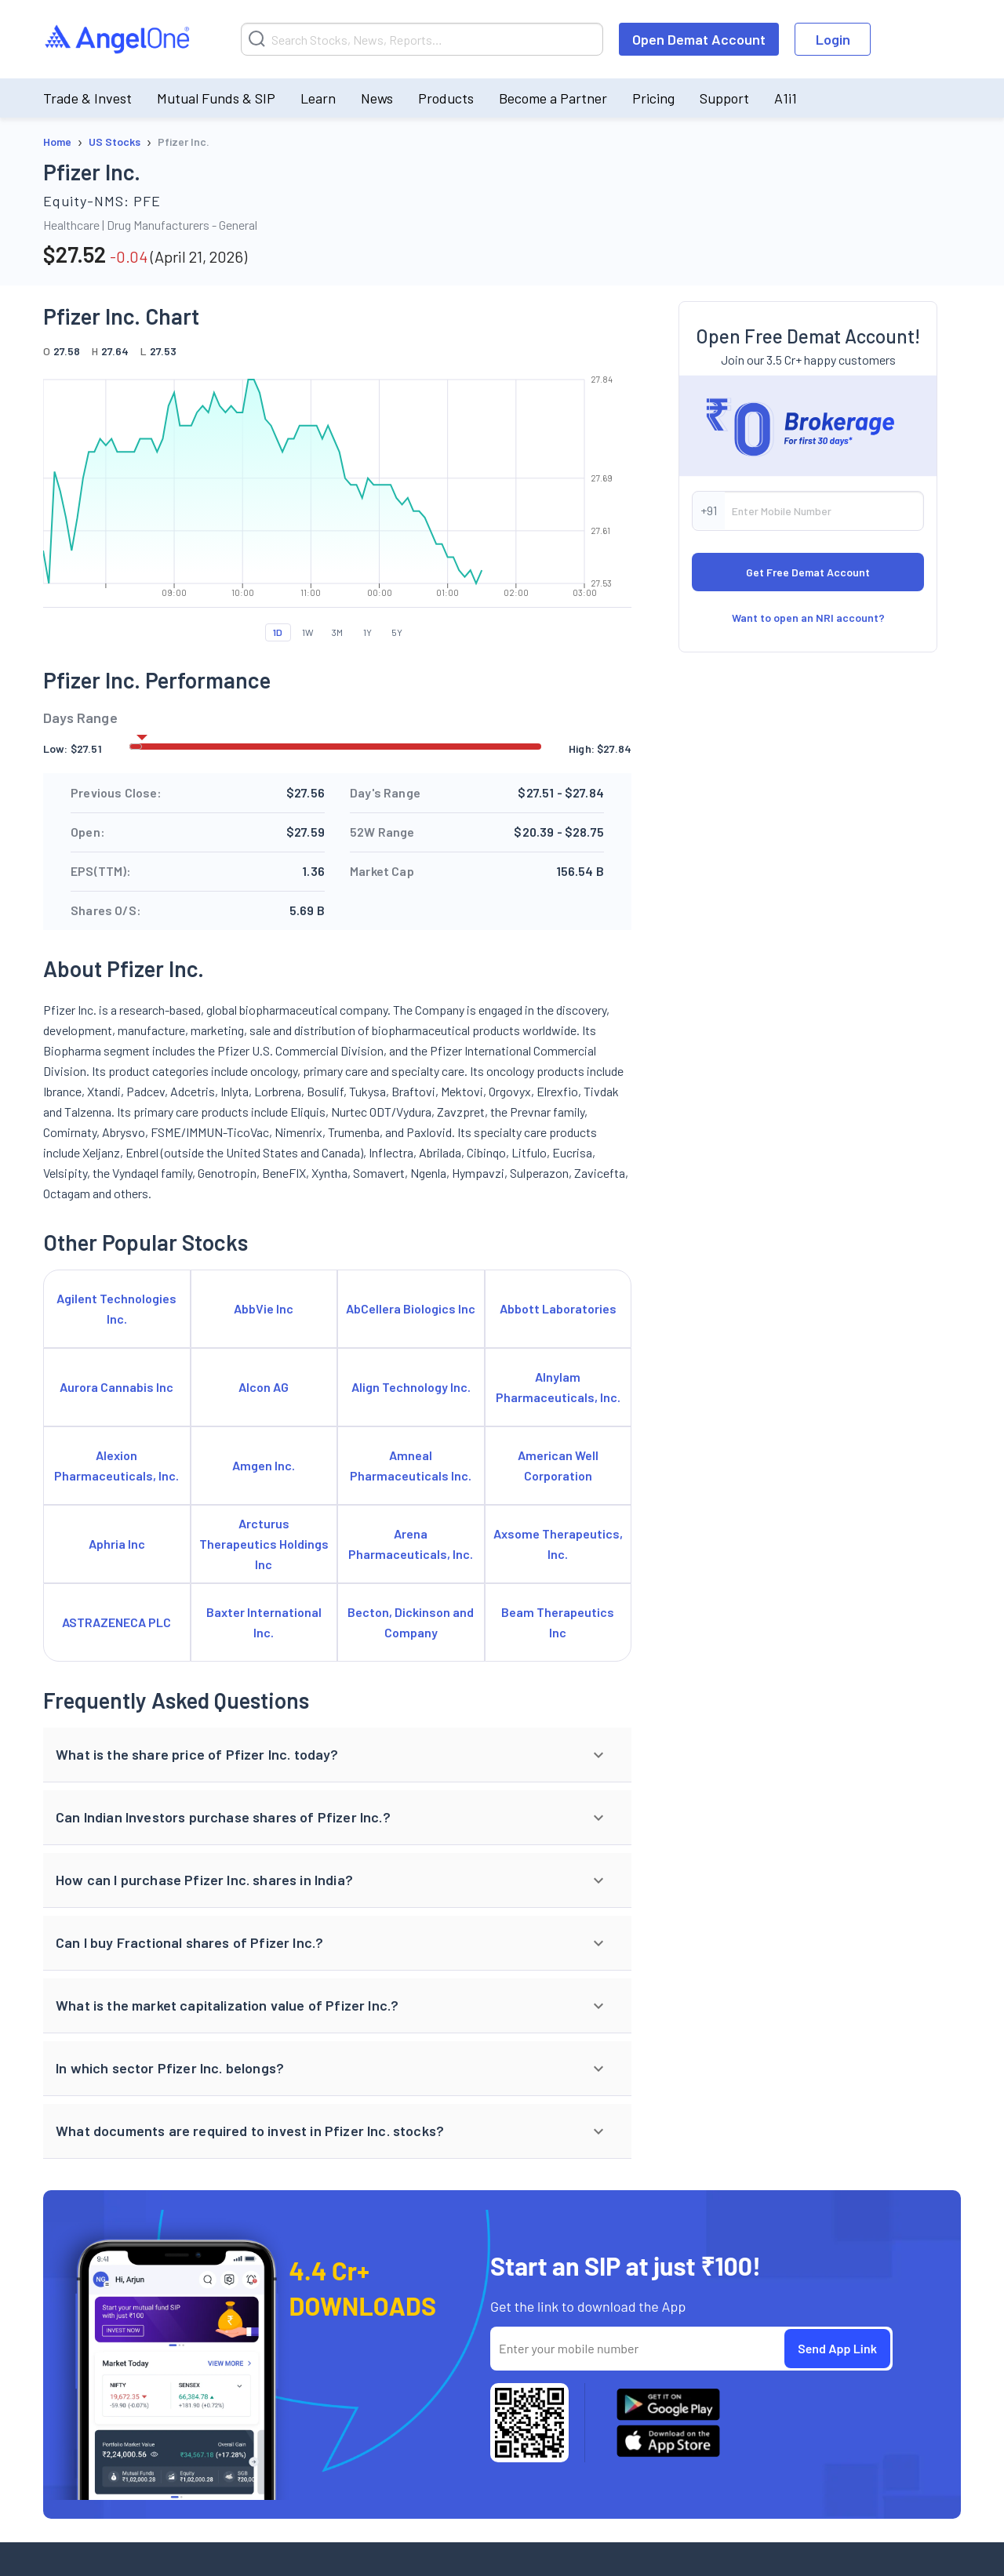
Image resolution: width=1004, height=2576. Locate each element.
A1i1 (785, 98)
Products (446, 98)
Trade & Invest (87, 98)
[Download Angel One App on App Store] (668, 2441)
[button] (337, 1755)
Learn (318, 98)
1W (308, 632)
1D (277, 632)
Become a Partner (553, 98)
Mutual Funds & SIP (216, 98)
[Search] (422, 39)
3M (337, 632)
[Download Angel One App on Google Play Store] (668, 2404)
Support (724, 98)
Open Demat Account (699, 39)
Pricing (653, 98)
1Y (367, 632)
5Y (396, 632)
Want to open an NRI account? (808, 751)
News (377, 98)
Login (833, 39)
